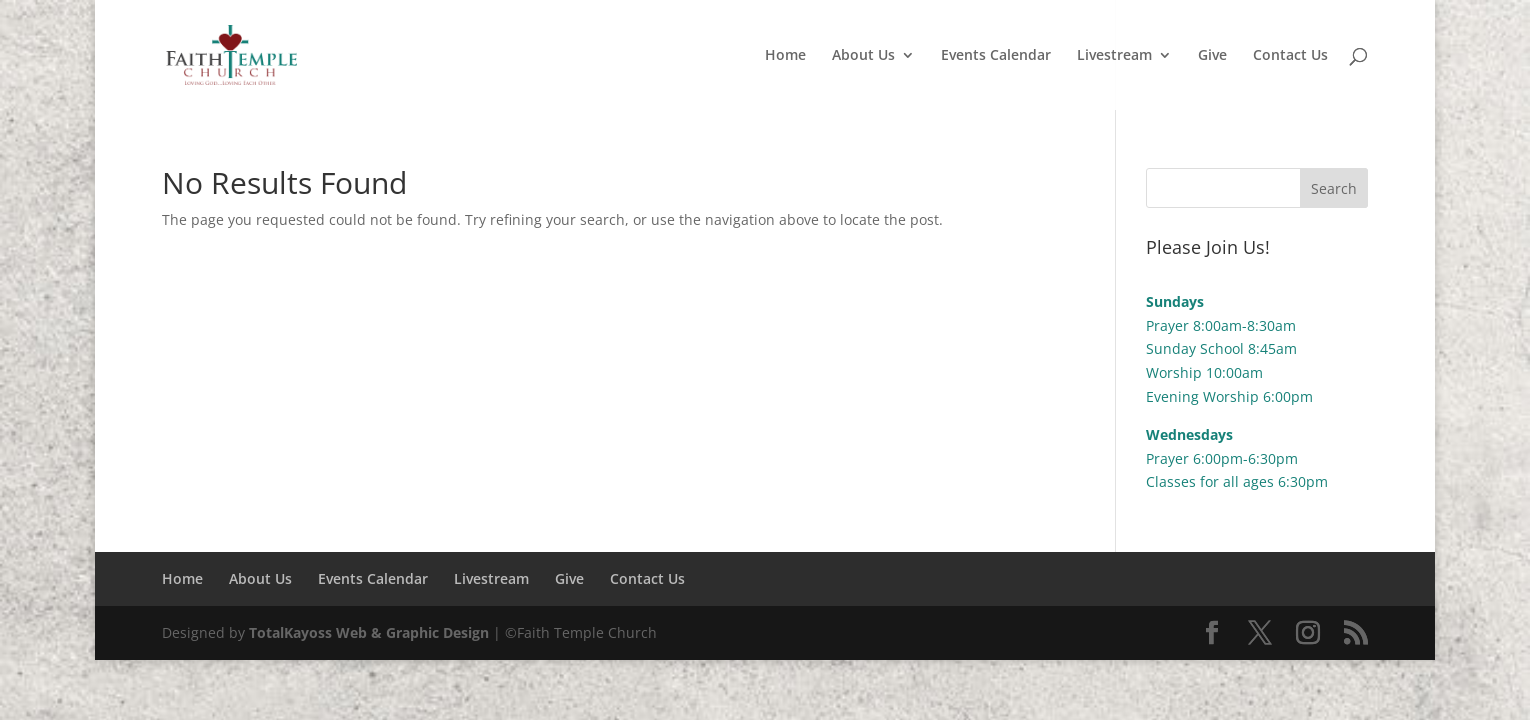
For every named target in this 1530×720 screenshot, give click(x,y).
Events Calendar (996, 56)
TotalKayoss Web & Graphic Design (369, 632)
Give (1212, 56)
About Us (863, 56)
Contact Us (1290, 56)
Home (785, 56)
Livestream (1114, 56)
